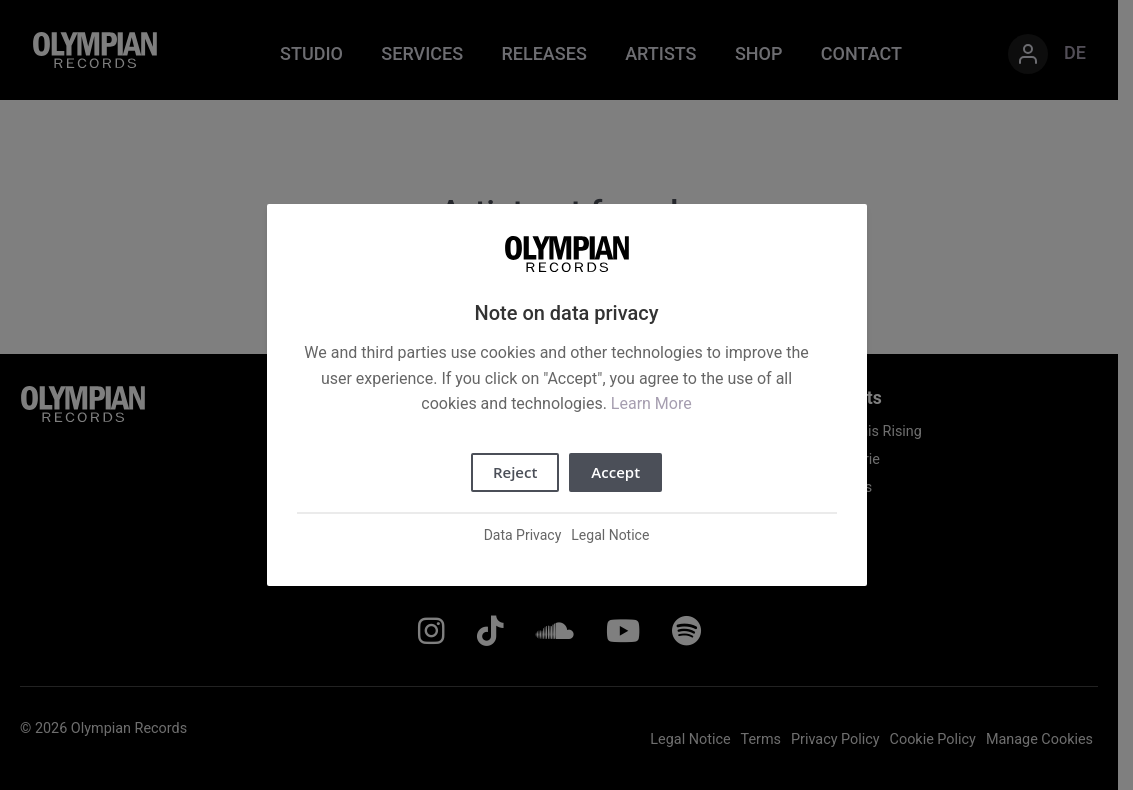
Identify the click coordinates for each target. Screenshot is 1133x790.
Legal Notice (610, 535)
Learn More (651, 403)
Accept (615, 472)
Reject (515, 472)
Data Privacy (523, 535)
